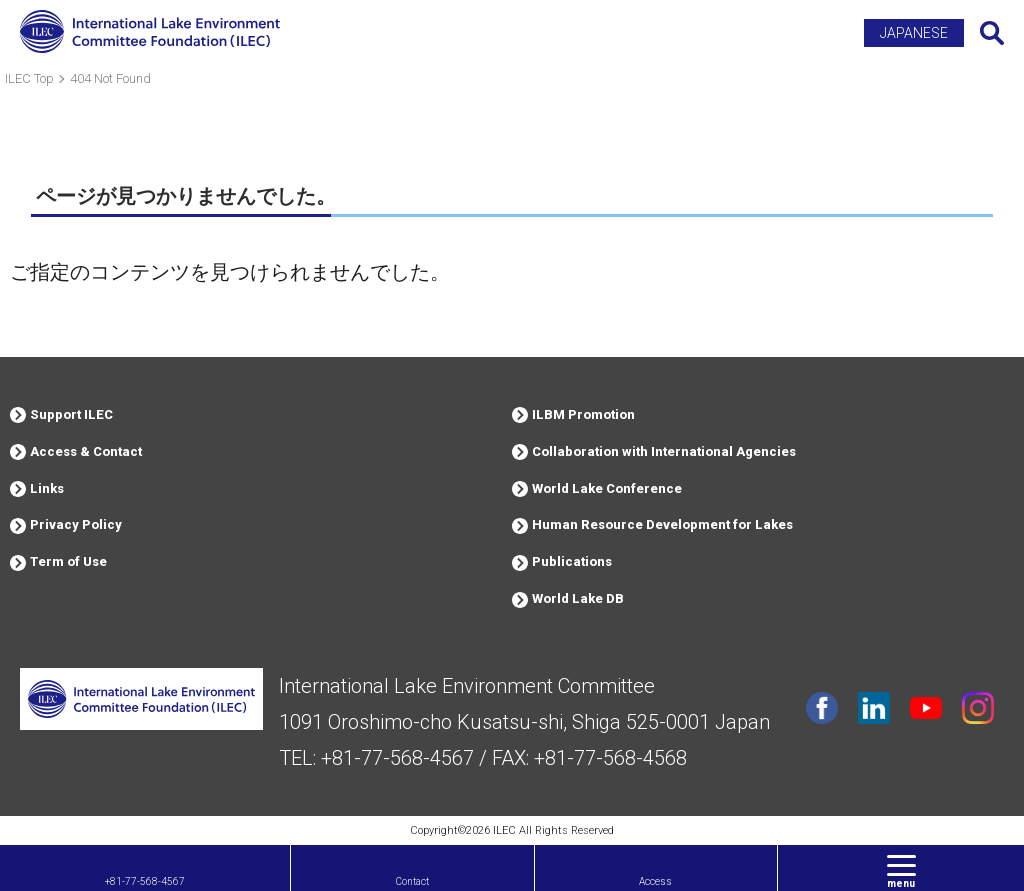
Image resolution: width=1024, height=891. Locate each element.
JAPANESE (914, 33)
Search (992, 33)
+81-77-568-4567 (145, 881)
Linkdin (874, 708)
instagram (978, 708)
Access (655, 881)
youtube (926, 708)
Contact (412, 881)
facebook (822, 708)
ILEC (504, 830)
